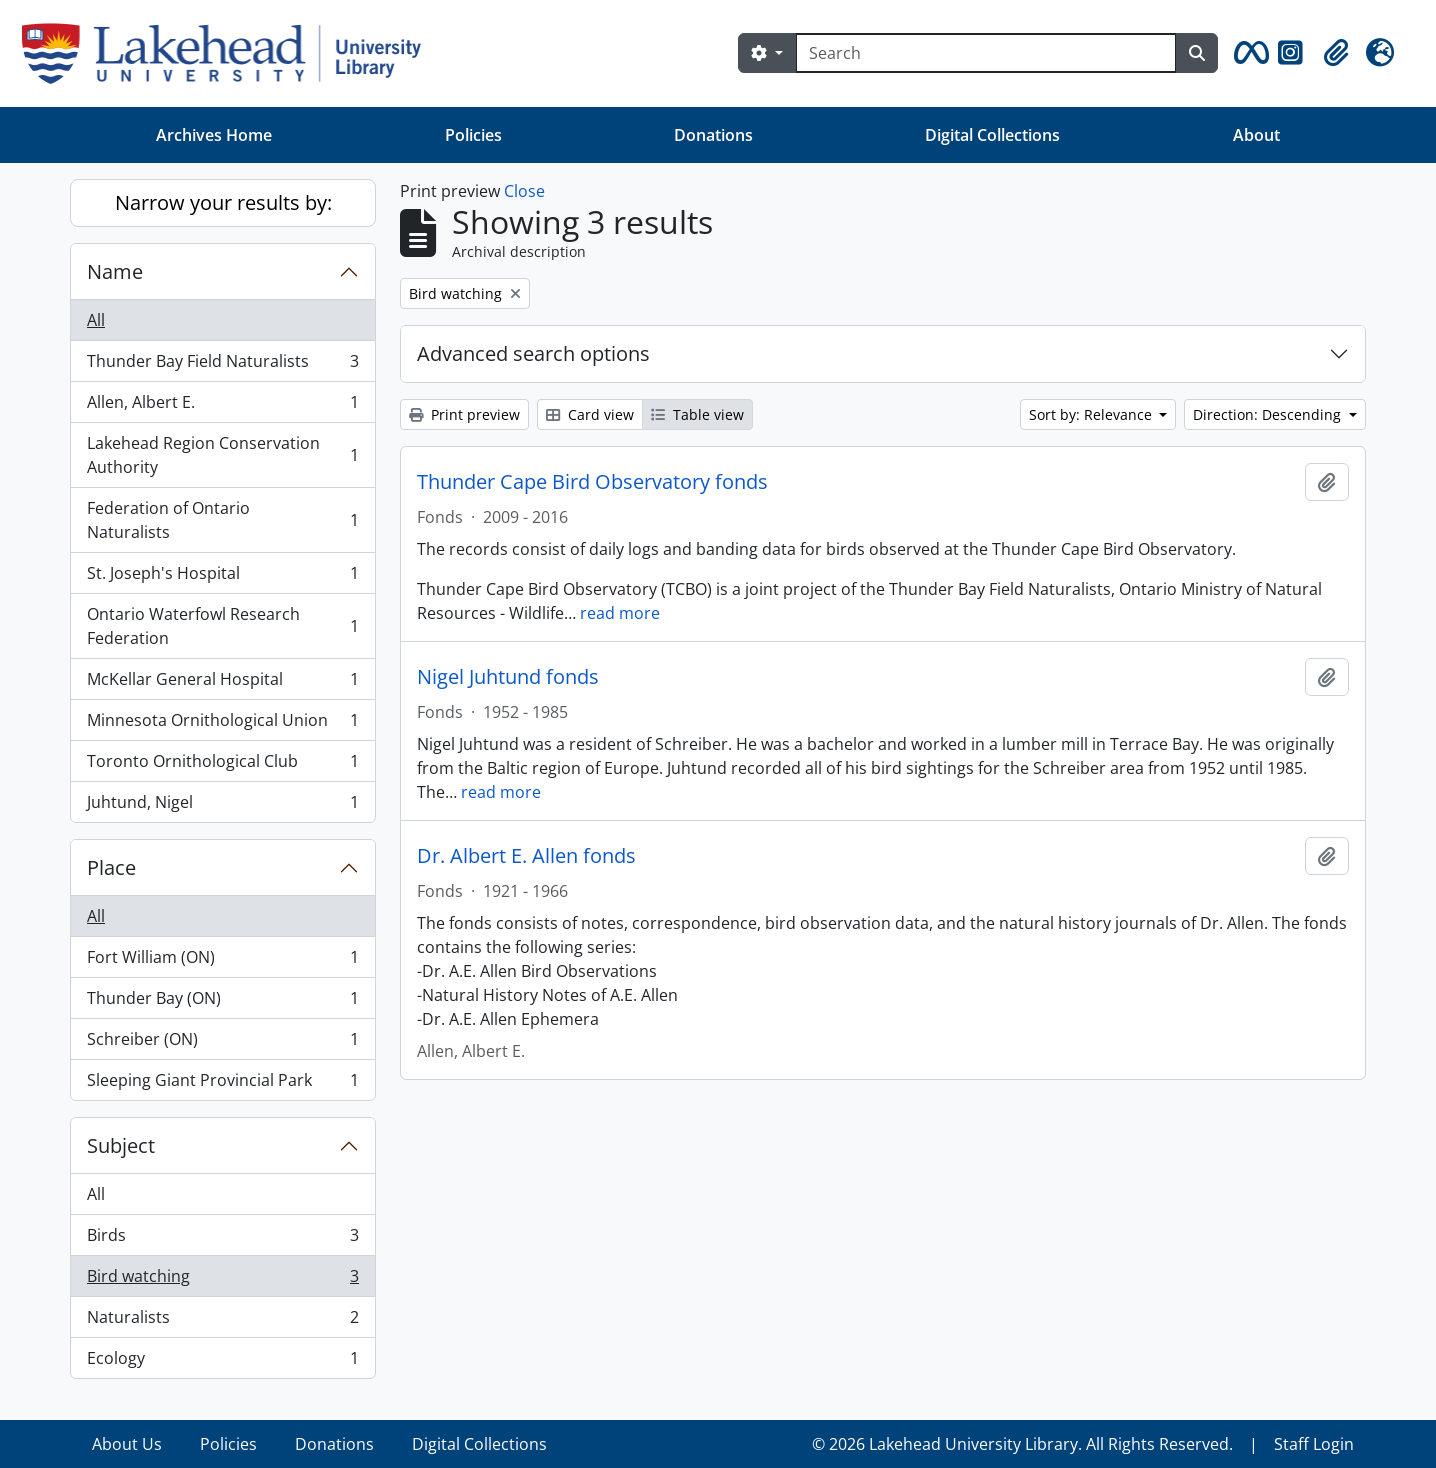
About (1256, 135)
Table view (697, 414)
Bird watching (222, 1280)
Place (111, 867)
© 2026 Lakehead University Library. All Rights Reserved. (1022, 1444)
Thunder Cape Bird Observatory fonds (592, 482)
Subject (121, 1145)
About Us (127, 1444)
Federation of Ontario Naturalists (222, 520)
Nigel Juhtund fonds (508, 677)
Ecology (222, 1362)
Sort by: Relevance (1092, 414)
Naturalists (222, 1321)
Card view (590, 414)
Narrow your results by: (223, 202)
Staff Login (1314, 1444)
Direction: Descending (1269, 414)
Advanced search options (533, 353)
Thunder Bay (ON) (222, 1002)
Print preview (464, 414)
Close (524, 191)
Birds (222, 1239)
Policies (473, 135)
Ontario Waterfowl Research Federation (222, 626)
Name (115, 271)
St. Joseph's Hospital (222, 577)
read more (620, 613)
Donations (713, 135)
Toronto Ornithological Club (222, 765)
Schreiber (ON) (222, 1043)
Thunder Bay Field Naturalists (222, 365)
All (96, 320)
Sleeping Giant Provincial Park (222, 1084)
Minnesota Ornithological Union (222, 724)
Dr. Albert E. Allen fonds (526, 856)
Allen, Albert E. (222, 406)
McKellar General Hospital (222, 683)
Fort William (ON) (222, 961)
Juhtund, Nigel (222, 806)
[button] (1248, 53)
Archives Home (214, 135)
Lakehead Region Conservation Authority (222, 455)
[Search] (986, 53)
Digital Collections (992, 135)
